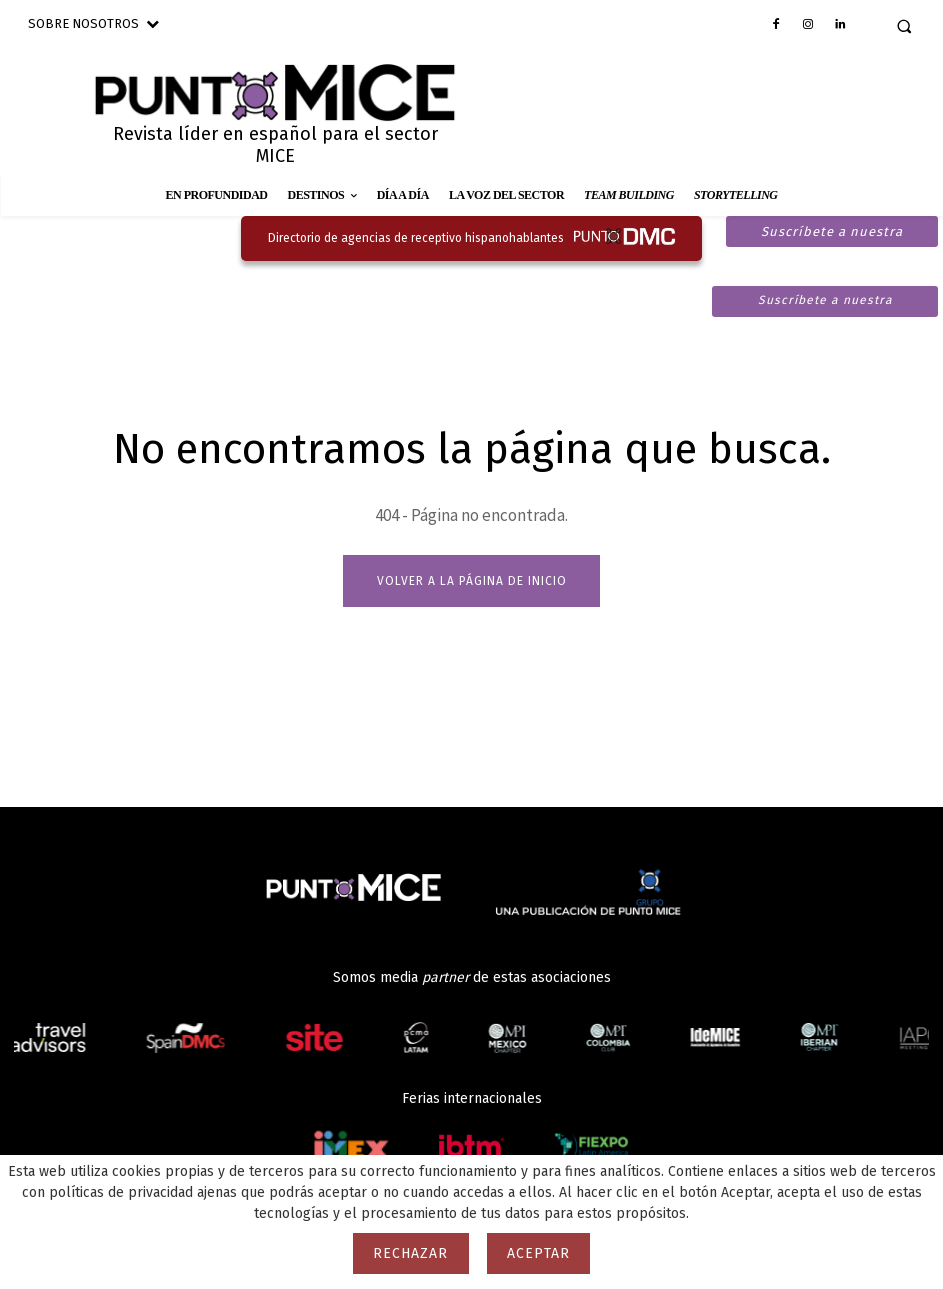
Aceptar (538, 1253)
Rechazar (410, 1253)
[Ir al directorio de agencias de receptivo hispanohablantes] (471, 238)
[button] (904, 26)
